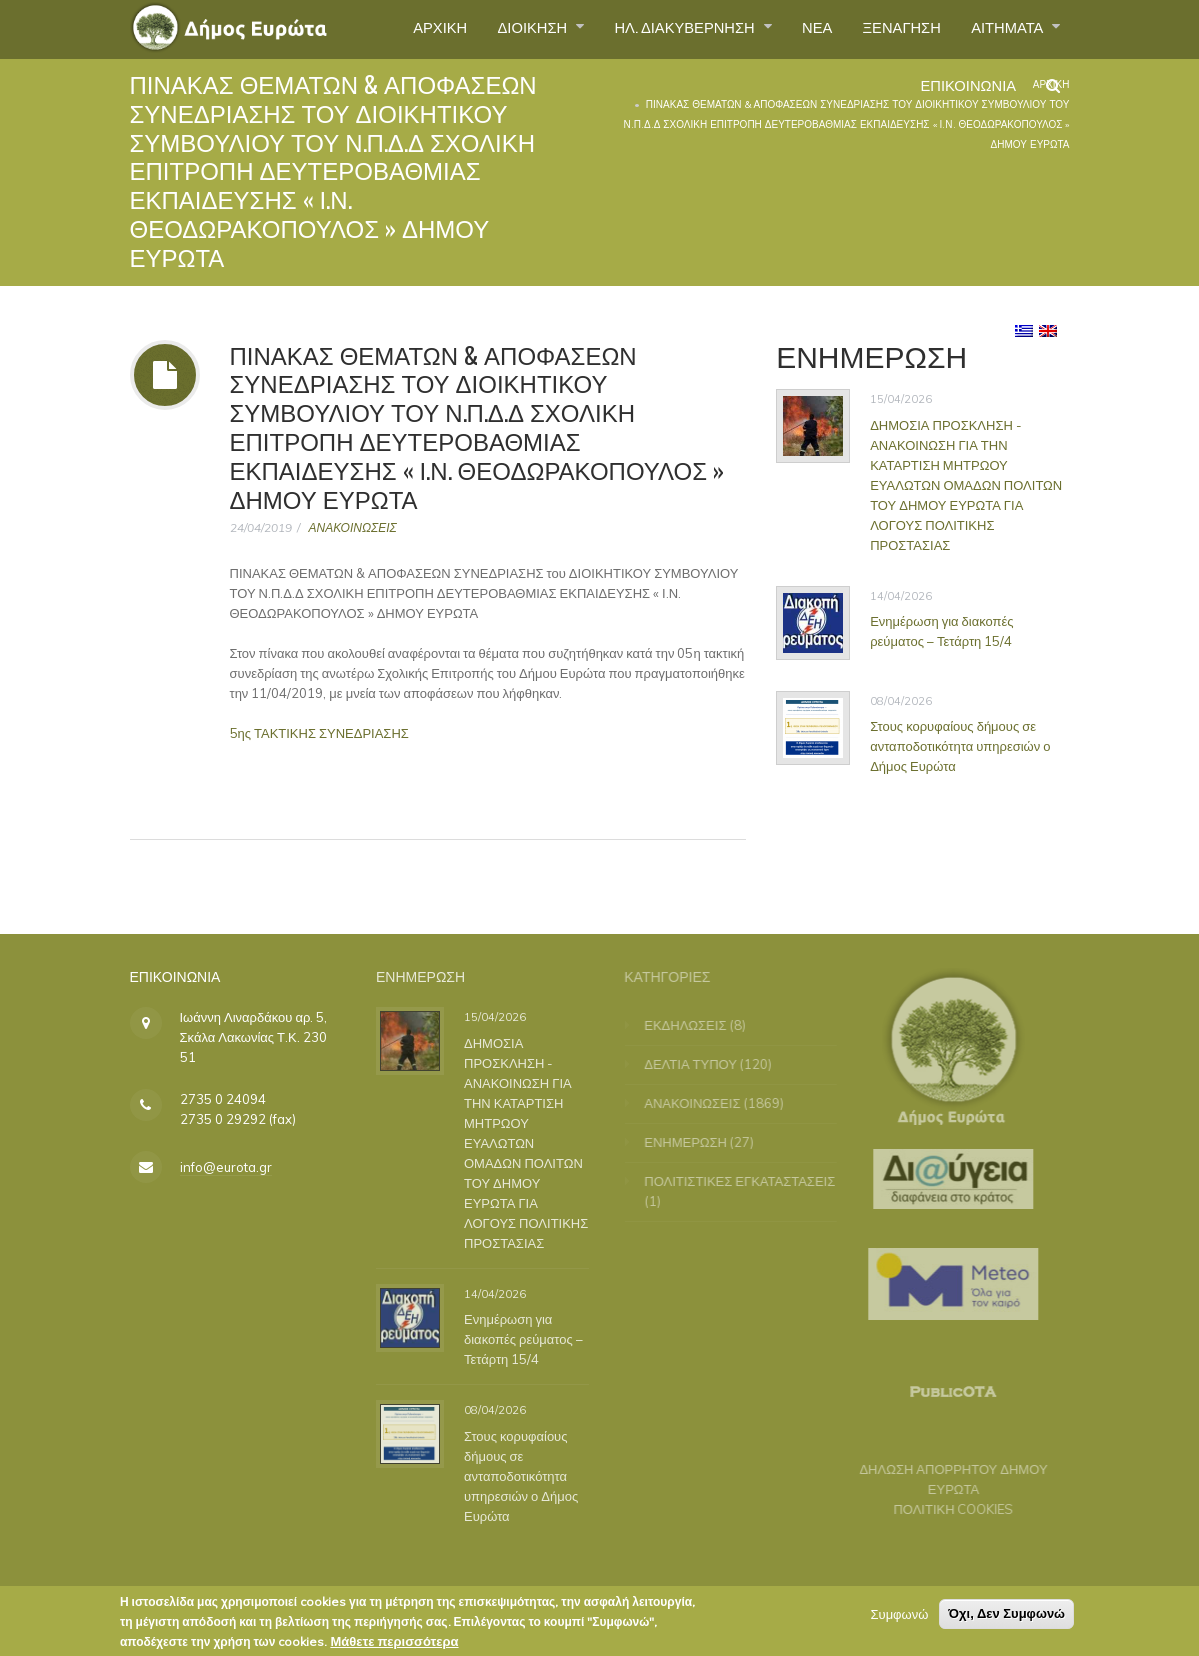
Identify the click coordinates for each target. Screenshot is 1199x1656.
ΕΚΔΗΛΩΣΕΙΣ (694, 1025)
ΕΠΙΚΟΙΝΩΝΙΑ (961, 94)
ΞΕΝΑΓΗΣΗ (888, 29)
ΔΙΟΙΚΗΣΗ (492, 29)
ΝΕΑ (797, 29)
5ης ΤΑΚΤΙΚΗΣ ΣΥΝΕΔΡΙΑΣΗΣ (319, 733)
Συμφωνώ (899, 1619)
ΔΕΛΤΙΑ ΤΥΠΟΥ (699, 1064)
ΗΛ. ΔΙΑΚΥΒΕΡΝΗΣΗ (656, 29)
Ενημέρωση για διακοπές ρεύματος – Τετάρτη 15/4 (942, 631)
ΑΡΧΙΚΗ (391, 29)
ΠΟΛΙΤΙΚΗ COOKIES (945, 1509)
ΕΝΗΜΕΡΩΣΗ (694, 1142)
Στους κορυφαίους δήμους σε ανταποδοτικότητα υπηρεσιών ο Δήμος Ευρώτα (961, 746)
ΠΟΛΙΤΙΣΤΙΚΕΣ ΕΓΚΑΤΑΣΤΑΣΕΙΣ (748, 1181)
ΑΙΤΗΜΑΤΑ (1004, 29)
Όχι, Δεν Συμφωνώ (1006, 1618)
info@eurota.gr (226, 1167)
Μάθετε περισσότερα (394, 1646)
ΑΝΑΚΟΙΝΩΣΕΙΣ (353, 527)
